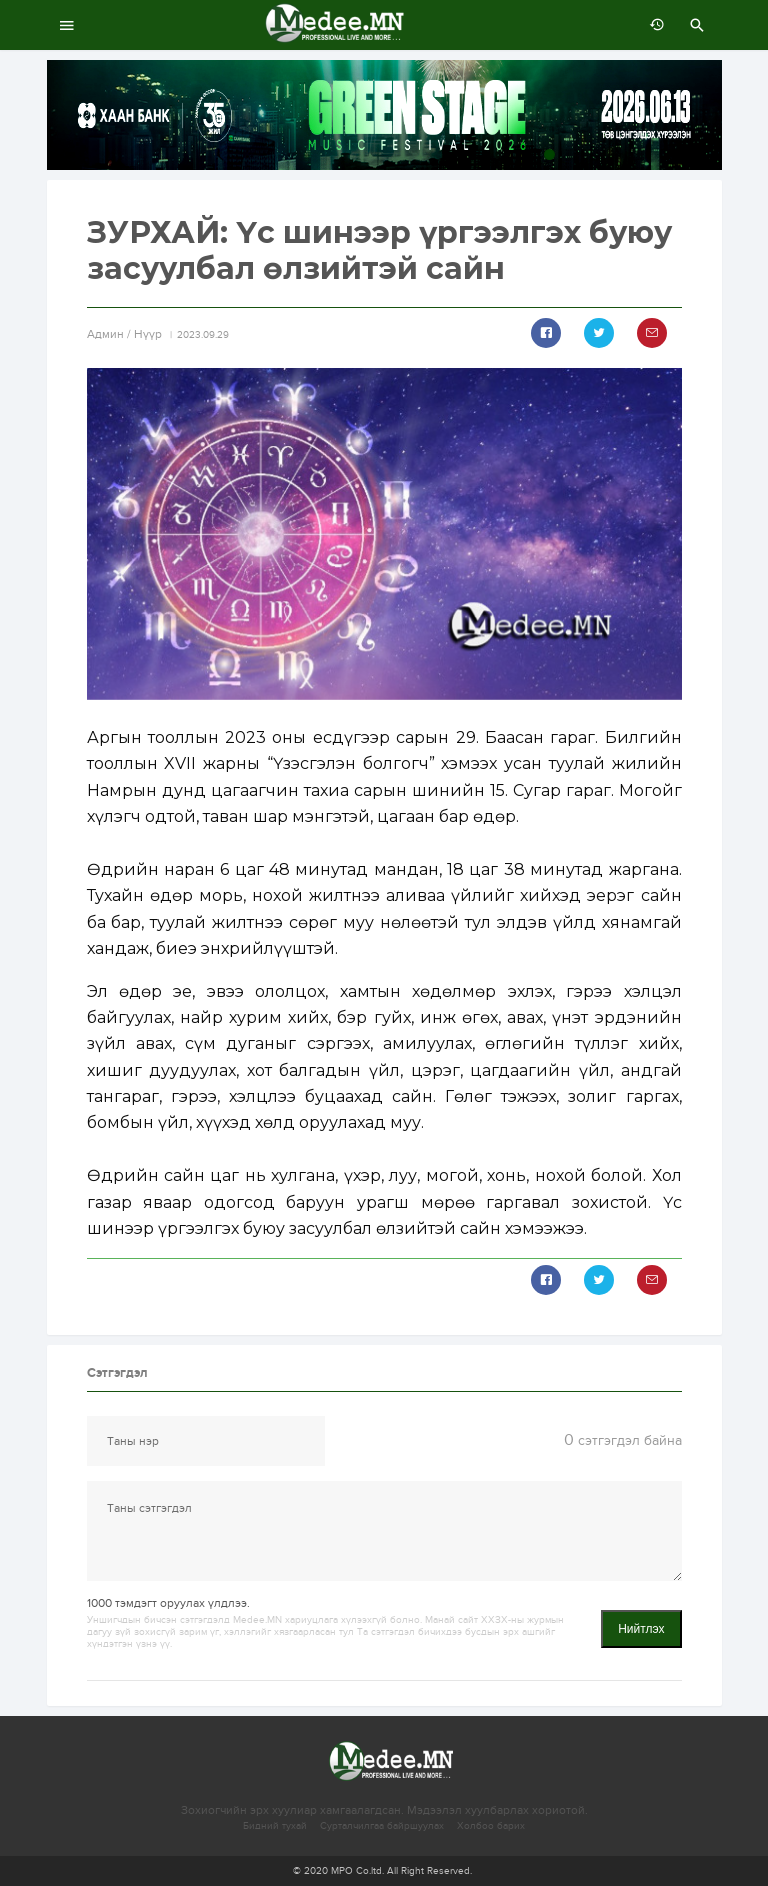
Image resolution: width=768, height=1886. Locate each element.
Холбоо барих (491, 1826)
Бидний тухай (275, 1826)
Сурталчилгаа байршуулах (382, 1826)
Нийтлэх (641, 1629)
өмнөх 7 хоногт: (652, 25)
